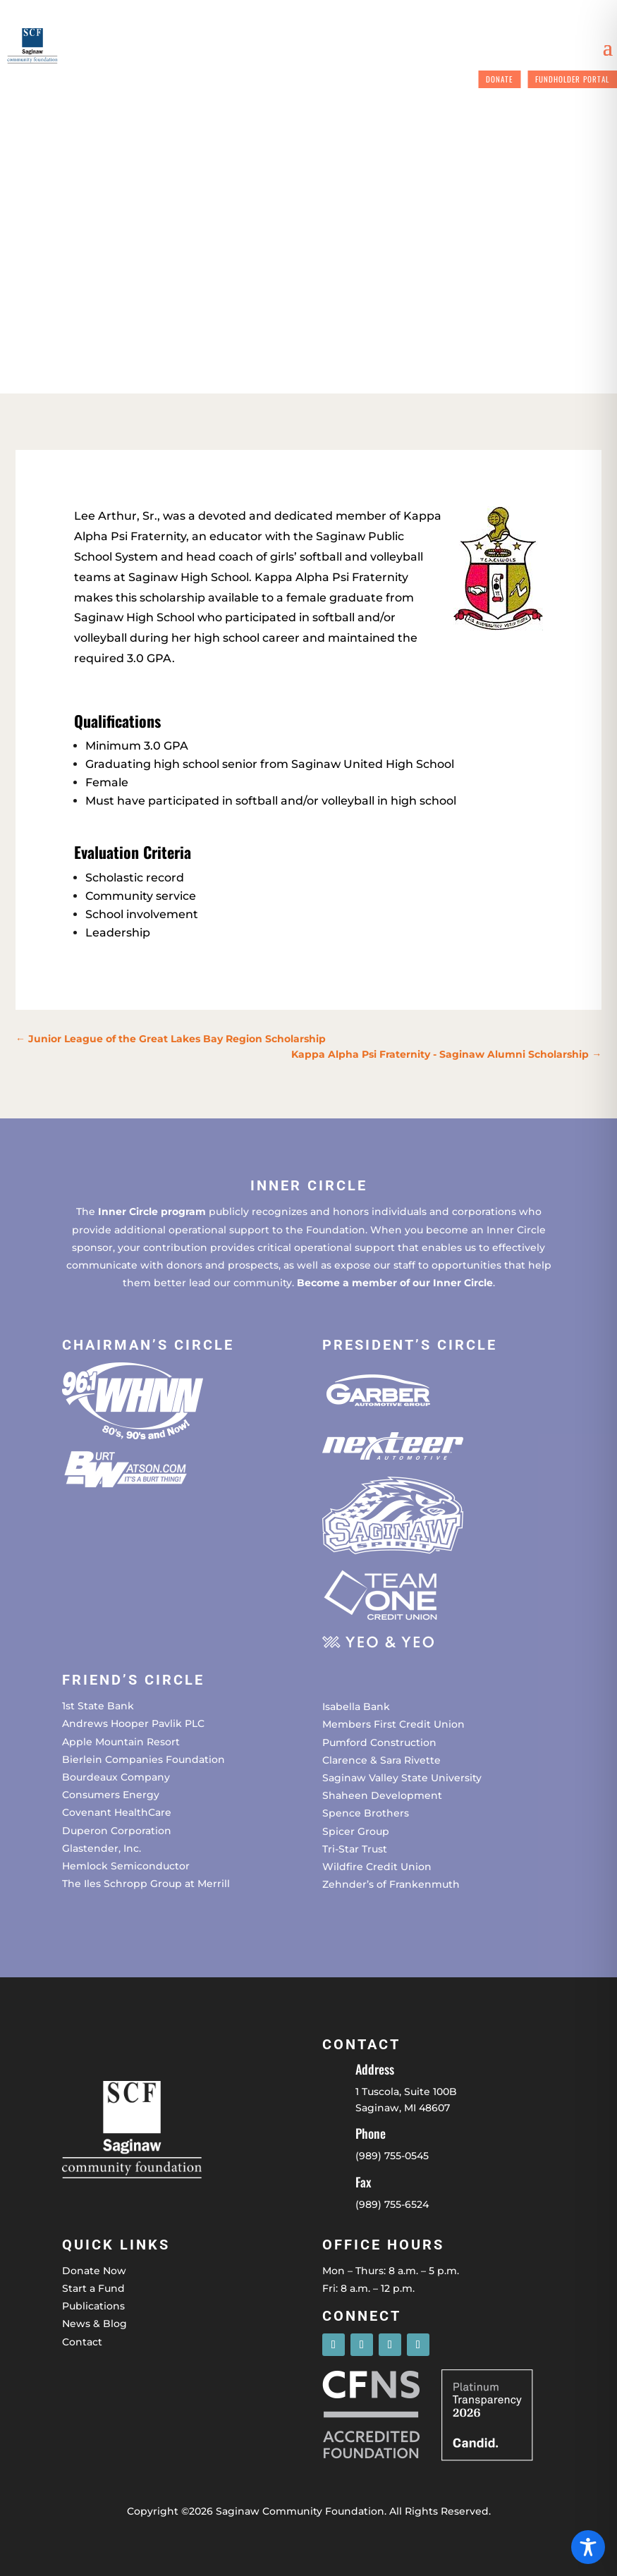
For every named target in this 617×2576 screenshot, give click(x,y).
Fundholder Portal (572, 79)
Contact (82, 2342)
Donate (499, 79)
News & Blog (94, 2323)
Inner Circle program (152, 1211)
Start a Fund (93, 2288)
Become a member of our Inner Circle (395, 1282)
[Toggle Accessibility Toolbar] (588, 2547)
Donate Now (94, 2270)
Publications (93, 2306)
